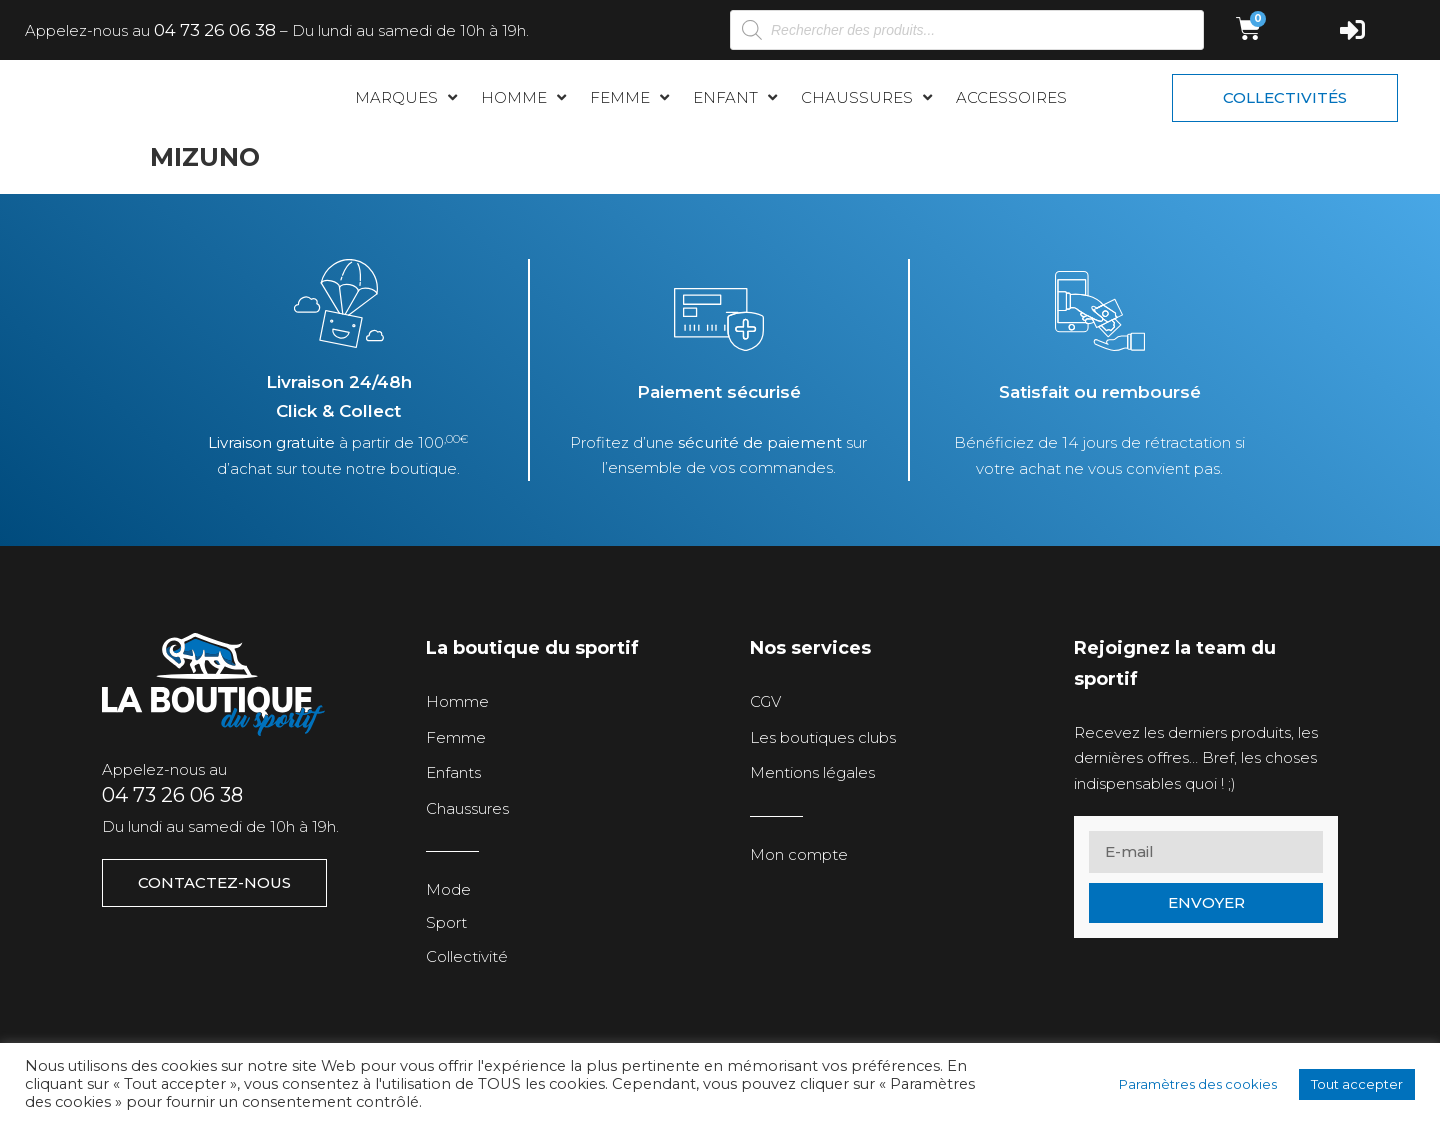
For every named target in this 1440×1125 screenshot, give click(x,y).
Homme (457, 704)
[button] (408, 100)
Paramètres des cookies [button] (1198, 1084)
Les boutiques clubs (823, 740)
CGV (765, 704)
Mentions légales (812, 775)
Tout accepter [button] (1357, 1084)
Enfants (453, 775)
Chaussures (467, 811)
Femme (456, 740)
